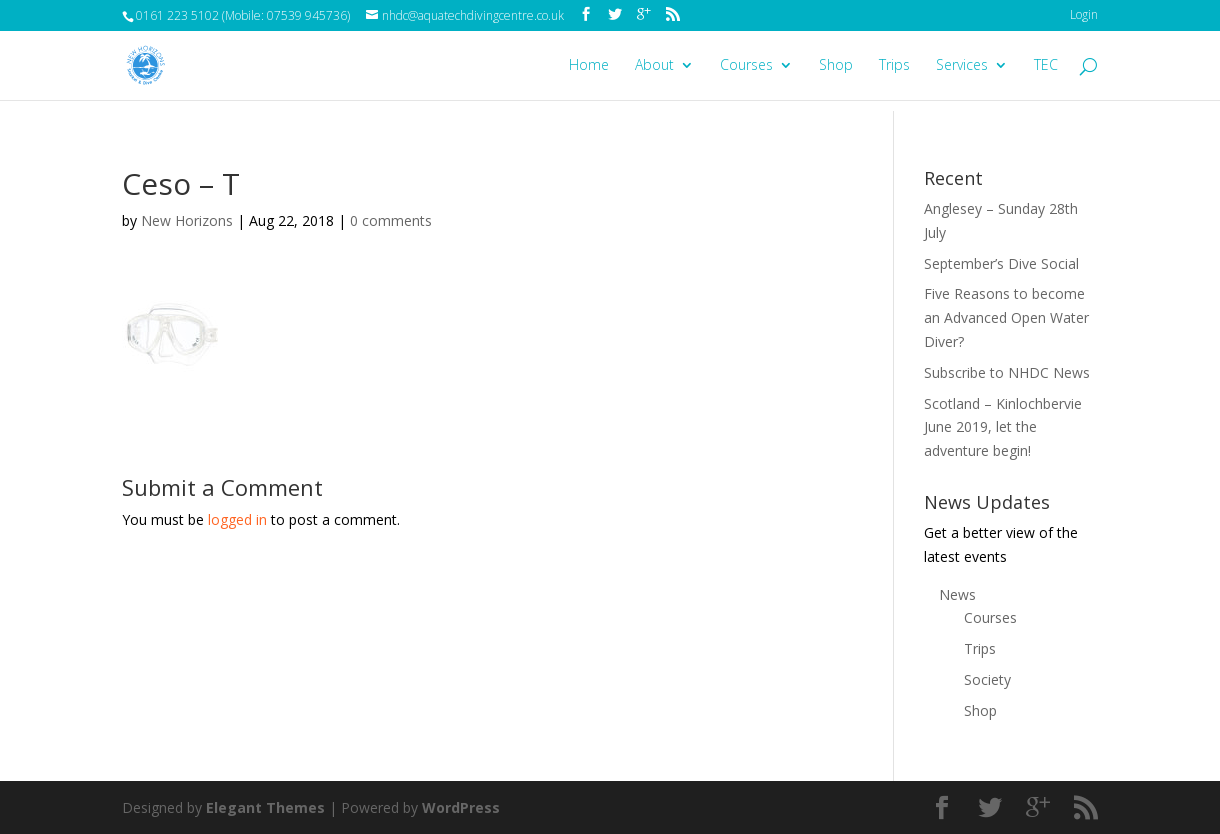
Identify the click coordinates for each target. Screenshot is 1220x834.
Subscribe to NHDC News (1007, 372)
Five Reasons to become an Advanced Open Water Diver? (1006, 317)
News (957, 594)
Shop (836, 66)
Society (987, 679)
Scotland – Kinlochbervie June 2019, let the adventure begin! (1003, 427)
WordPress (461, 807)
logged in (237, 519)
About (654, 66)
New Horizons (187, 220)
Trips (894, 66)
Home (589, 66)
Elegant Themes (265, 807)
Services (962, 66)
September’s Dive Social (1001, 263)
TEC (1046, 66)
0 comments (391, 220)
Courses (746, 66)
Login (1084, 14)
